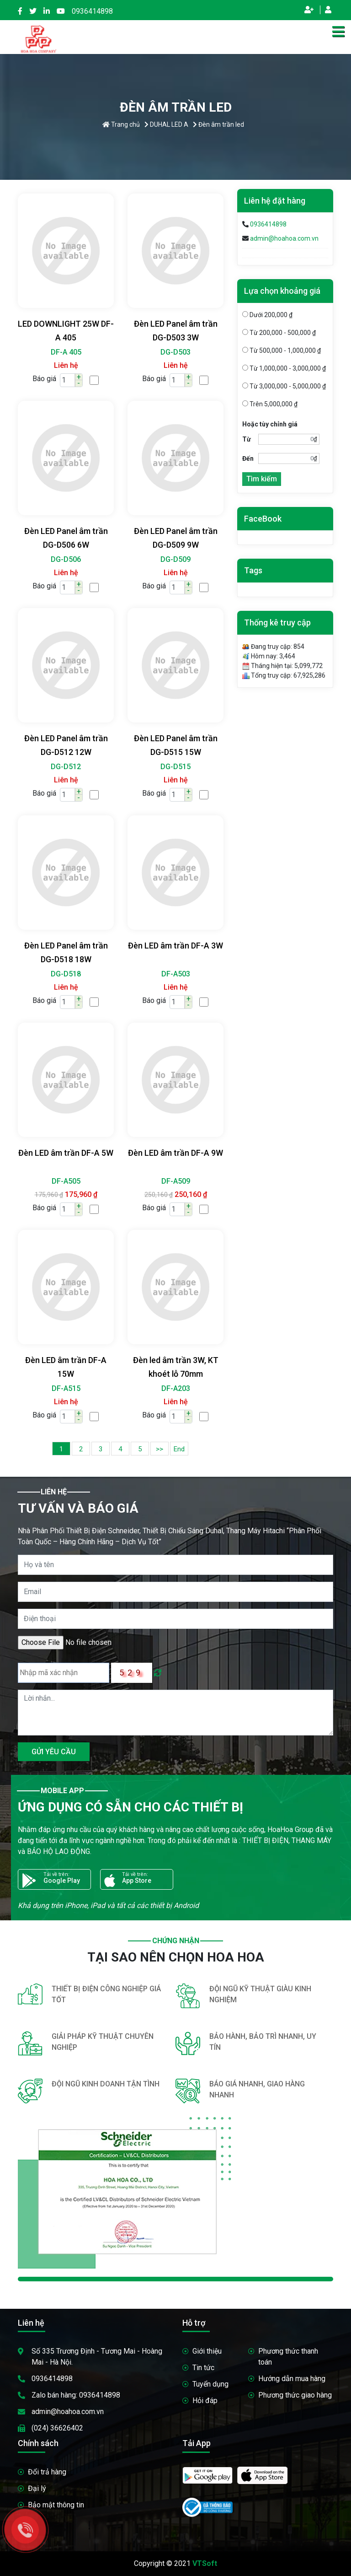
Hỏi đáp (205, 2400)
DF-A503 (175, 974)
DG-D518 (66, 974)
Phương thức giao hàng (295, 2395)
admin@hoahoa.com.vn (284, 238)
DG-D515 (175, 766)
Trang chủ (121, 124)
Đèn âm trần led (218, 124)
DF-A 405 (66, 352)
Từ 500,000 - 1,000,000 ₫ (281, 350)
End (179, 1449)
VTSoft (204, 2563)
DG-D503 (175, 352)
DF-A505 (66, 1181)
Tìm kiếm (261, 478)
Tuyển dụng (210, 2384)
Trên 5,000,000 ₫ (270, 404)
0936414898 (92, 11)
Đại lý (37, 2488)
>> (159, 1449)
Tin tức (203, 2367)
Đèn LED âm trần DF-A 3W (175, 945)
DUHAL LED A (166, 124)
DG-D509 (175, 559)
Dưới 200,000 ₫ (267, 314)
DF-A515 (66, 1388)
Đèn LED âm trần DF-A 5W (65, 1153)
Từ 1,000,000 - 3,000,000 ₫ (284, 368)
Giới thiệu (207, 2351)
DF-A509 (175, 1181)
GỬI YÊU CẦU (54, 1751)
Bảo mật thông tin (56, 2505)
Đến (248, 458)
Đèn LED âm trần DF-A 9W (175, 1153)
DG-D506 (66, 559)
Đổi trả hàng (47, 2472)
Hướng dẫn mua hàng (291, 2378)
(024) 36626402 (57, 2428)
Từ (246, 439)
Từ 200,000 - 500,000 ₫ (279, 332)
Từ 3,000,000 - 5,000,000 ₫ (284, 386)
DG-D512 (66, 766)
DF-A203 (175, 1388)
